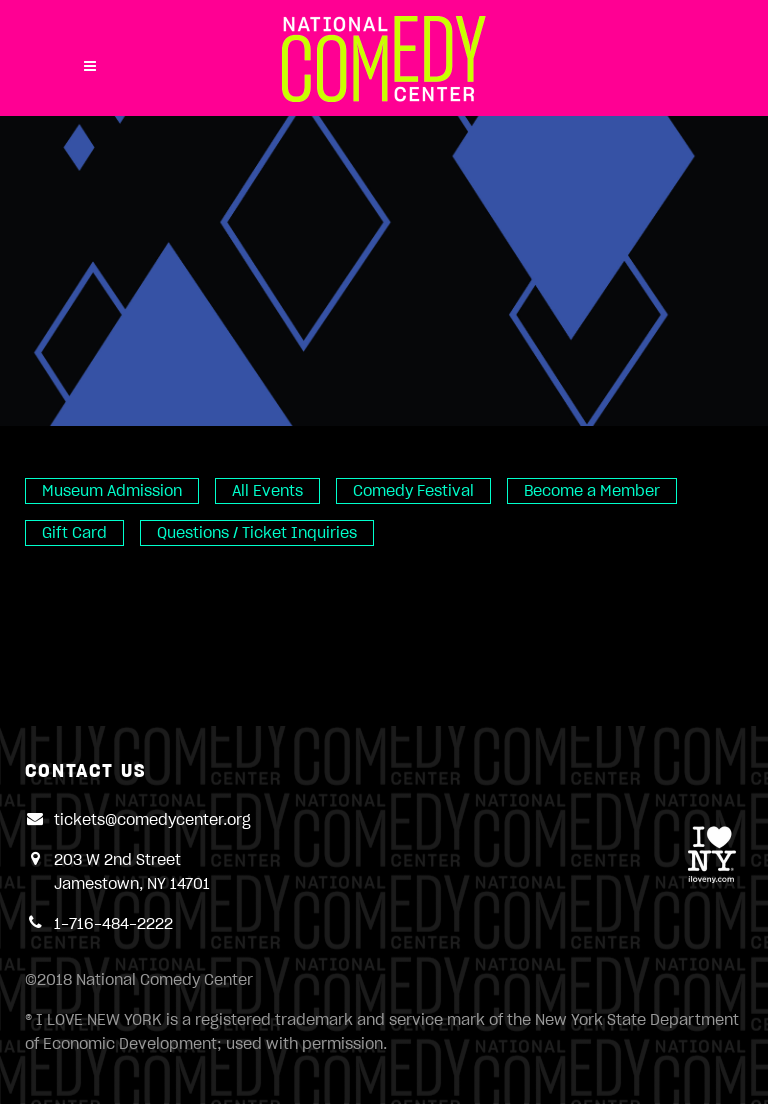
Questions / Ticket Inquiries (257, 533)
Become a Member (592, 491)
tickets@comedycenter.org (152, 820)
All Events (267, 491)
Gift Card (74, 533)
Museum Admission (112, 491)
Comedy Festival (413, 491)
